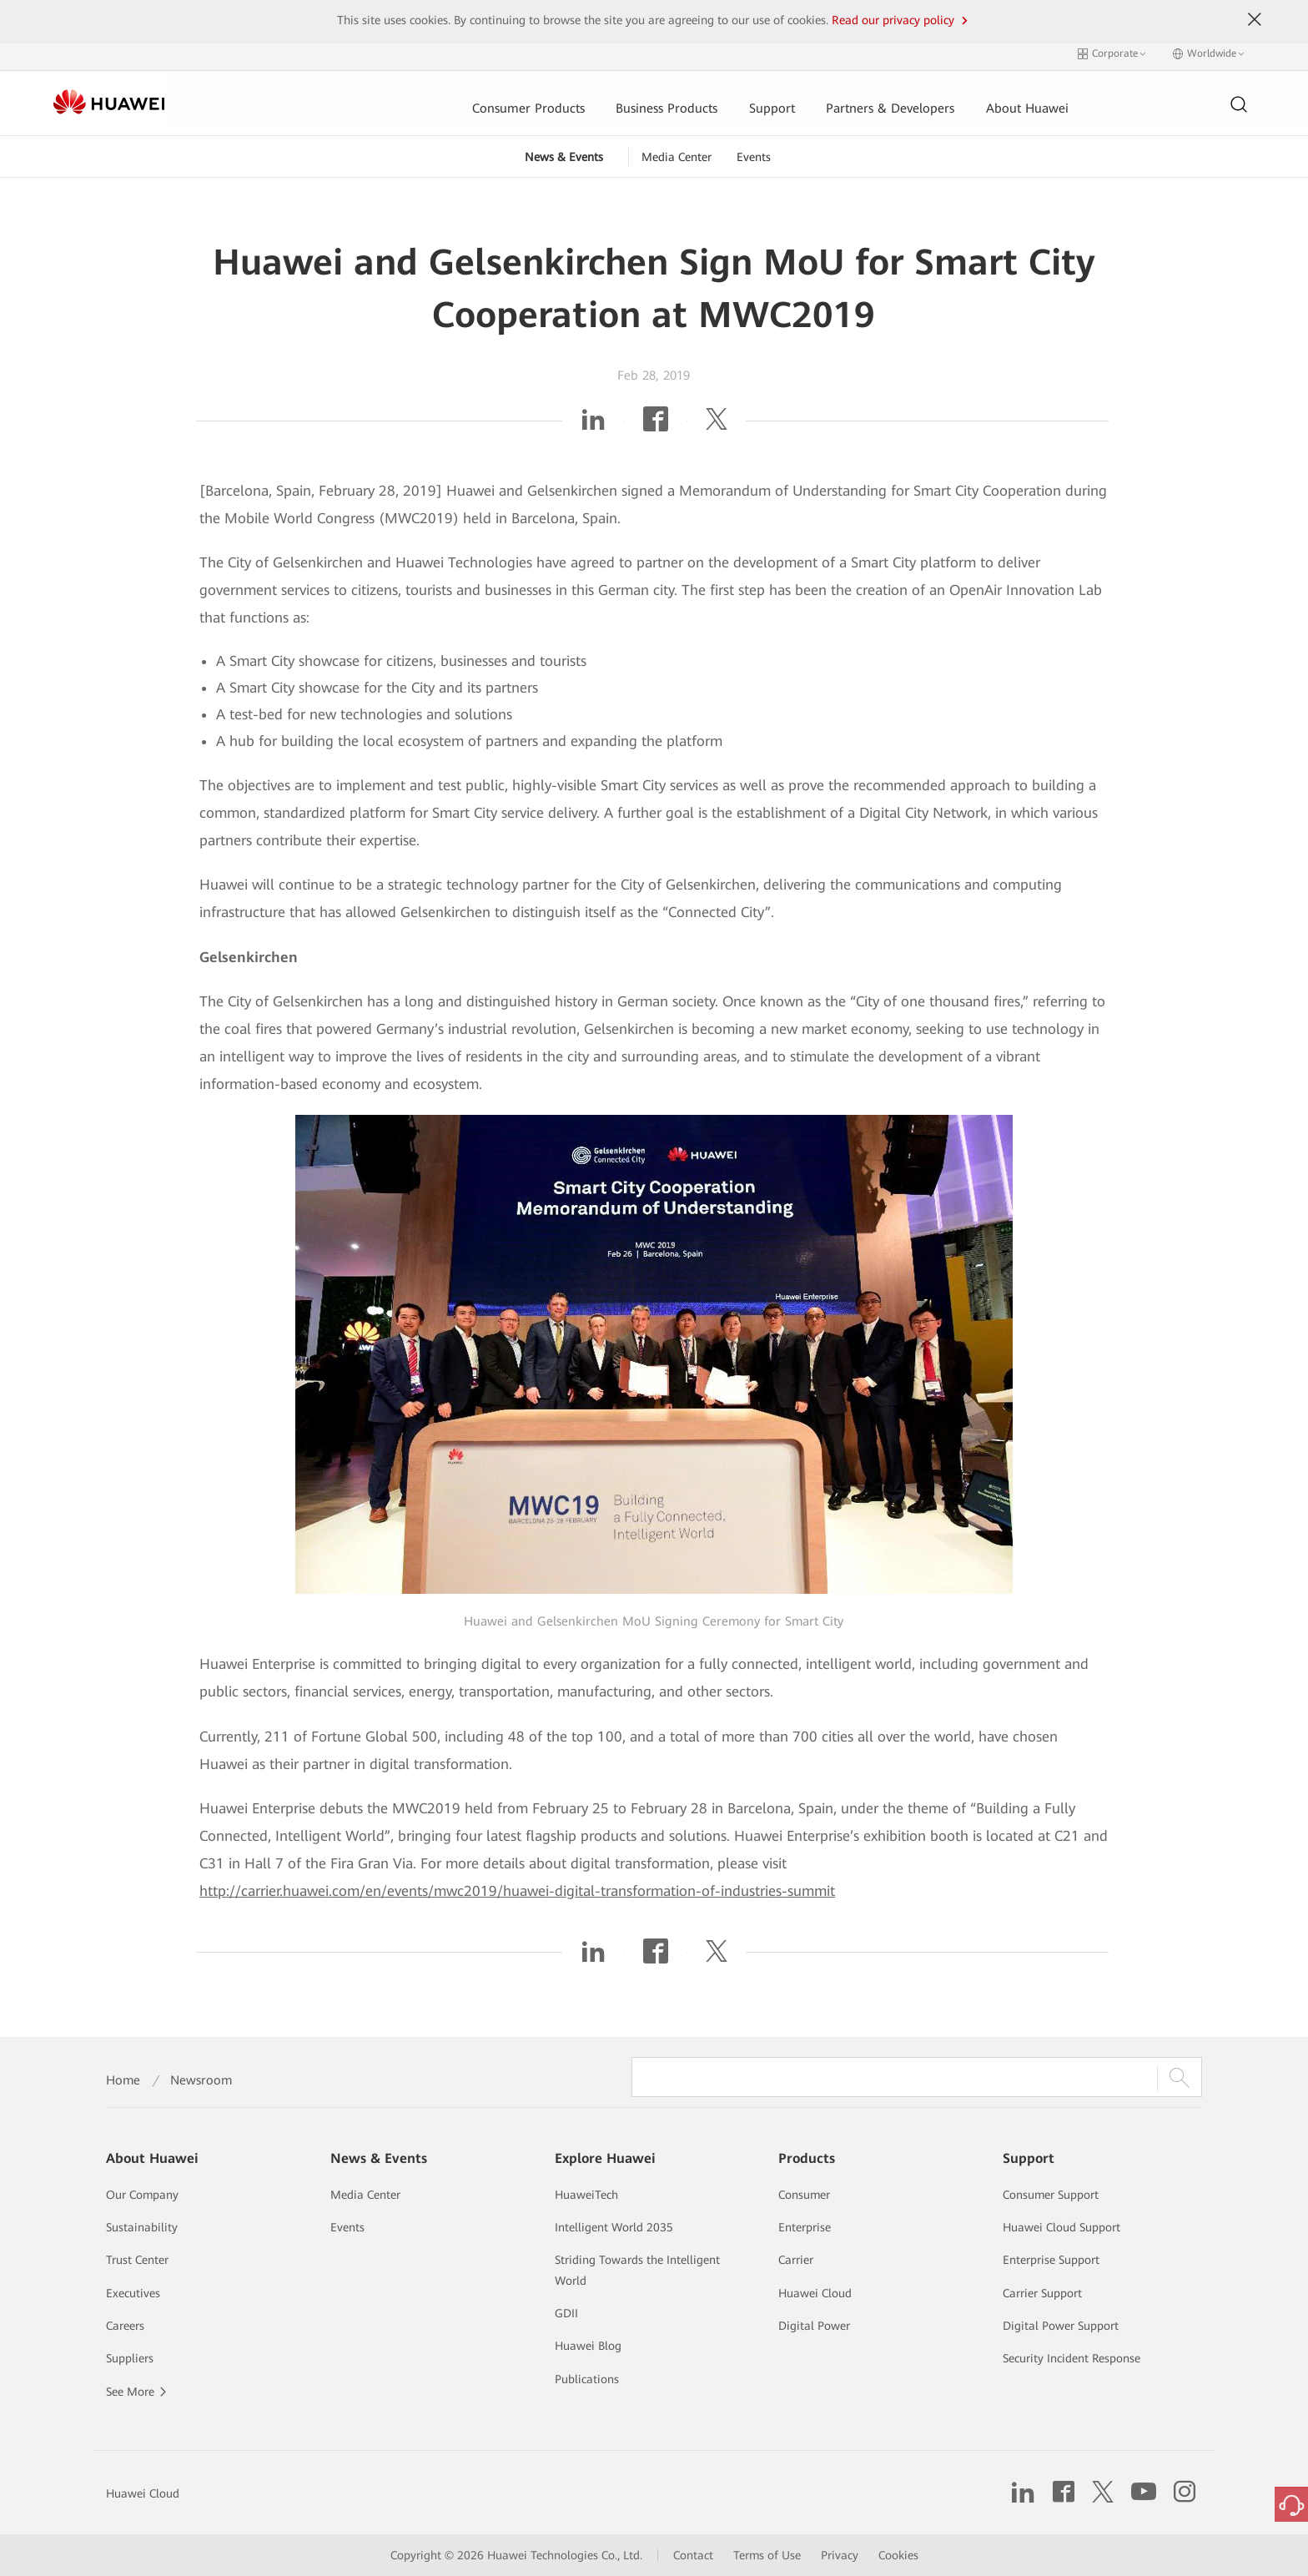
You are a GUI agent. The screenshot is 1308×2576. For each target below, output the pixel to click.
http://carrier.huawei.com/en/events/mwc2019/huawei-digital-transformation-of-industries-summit (517, 1885)
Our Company (142, 2194)
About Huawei (913, 97)
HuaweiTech (586, 2194)
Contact (693, 2555)
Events (754, 151)
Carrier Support (1042, 2293)
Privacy (839, 2555)
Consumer (804, 2194)
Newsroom (201, 2080)
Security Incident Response (1071, 2358)
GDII (566, 2313)
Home (123, 2080)
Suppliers (129, 2358)
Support (654, 97)
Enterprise (804, 2227)
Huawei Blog (588, 2345)
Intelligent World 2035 (614, 2227)
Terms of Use (767, 2555)
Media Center (676, 151)
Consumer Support (1051, 2194)
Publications (587, 2379)
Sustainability (142, 2227)
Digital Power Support (1061, 2325)
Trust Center (137, 2259)
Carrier (795, 2259)
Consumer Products (409, 97)
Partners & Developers (774, 97)
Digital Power (814, 2325)
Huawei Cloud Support (1061, 2227)
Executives (133, 2293)
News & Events (564, 151)
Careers (125, 2325)
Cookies (898, 2555)
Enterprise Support (1051, 2259)
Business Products (549, 97)
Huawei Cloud (815, 2293)
